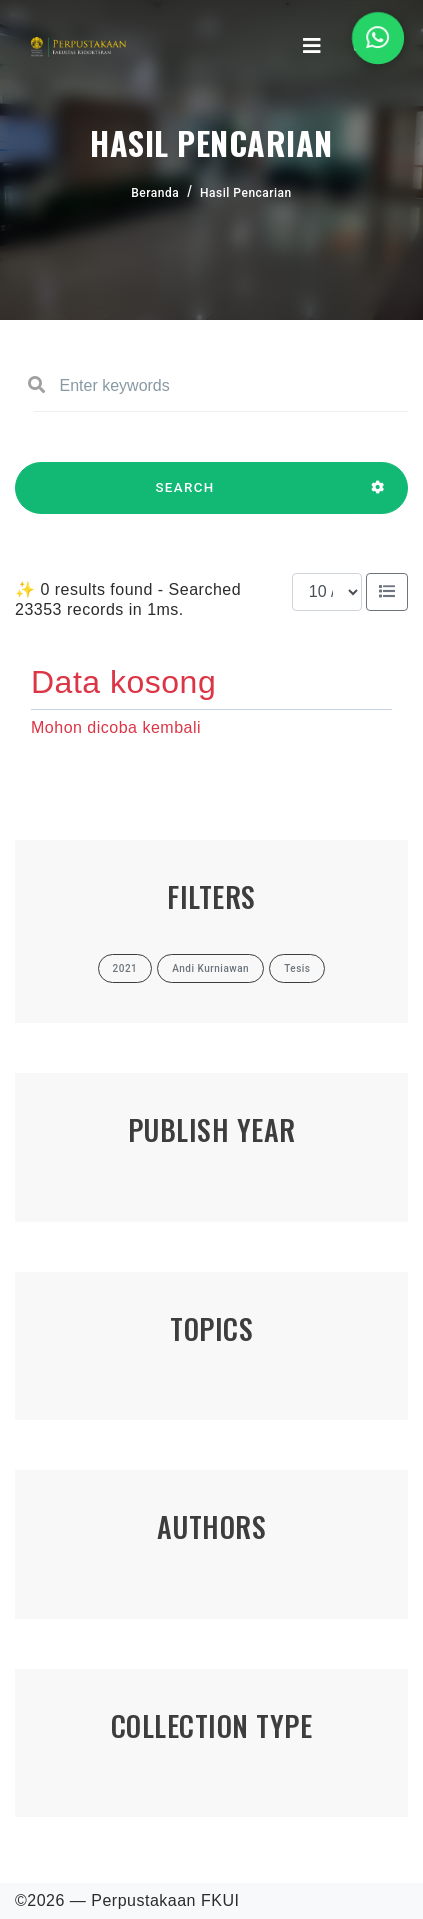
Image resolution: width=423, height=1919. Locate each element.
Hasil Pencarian (246, 193)
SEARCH (185, 497)
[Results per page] (327, 592)
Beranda (155, 193)
